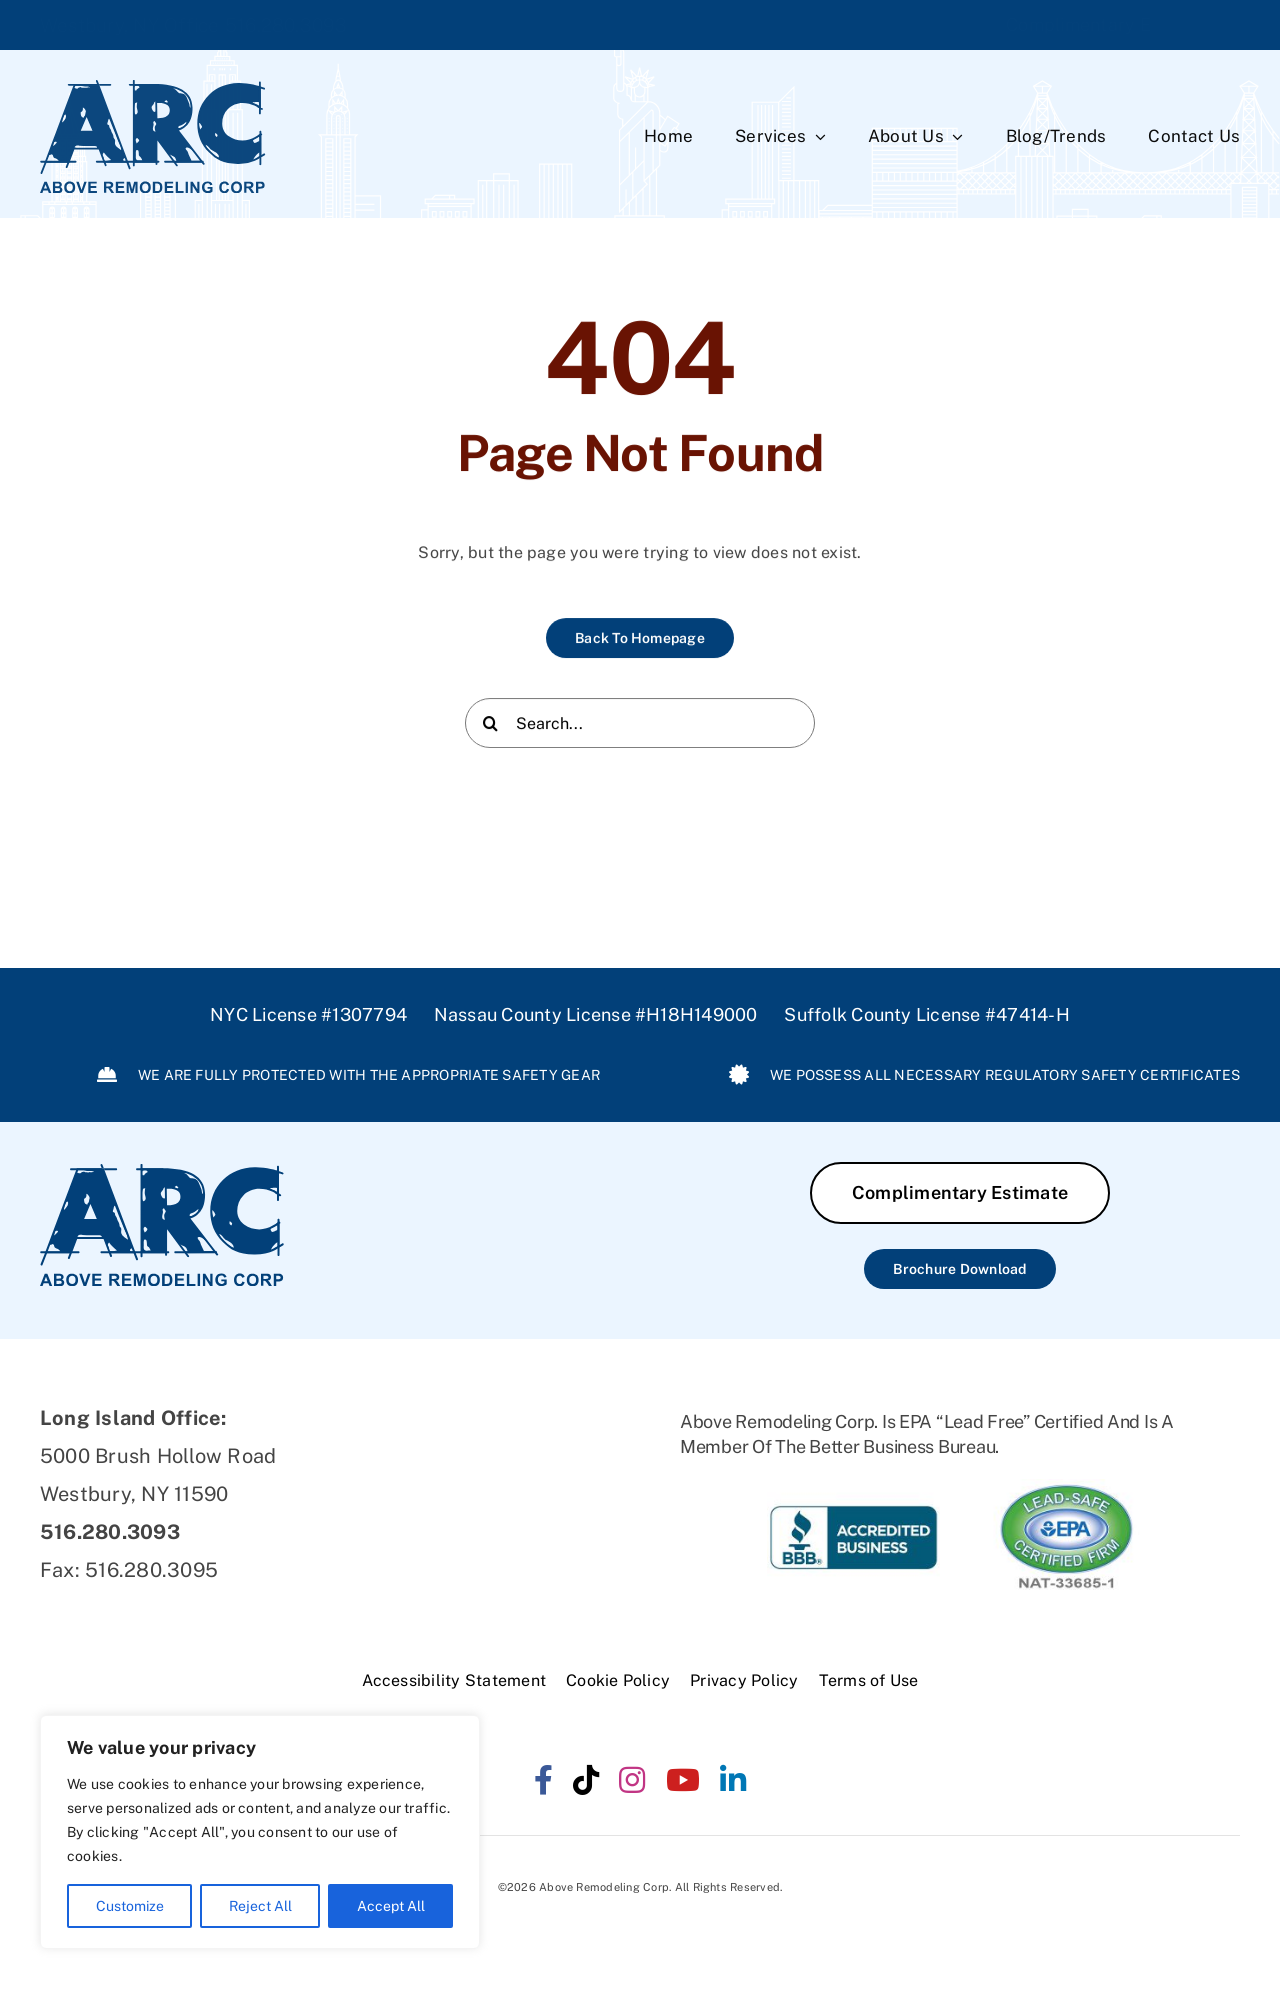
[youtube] (683, 1780)
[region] (260, 1832)
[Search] (490, 727)
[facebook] (543, 1780)
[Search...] (640, 727)
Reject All (260, 1906)
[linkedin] (733, 1780)
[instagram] (632, 1780)
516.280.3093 (286, 25)
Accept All (391, 1906)
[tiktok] (586, 1780)
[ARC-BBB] (853, 1486)
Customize (130, 1906)
